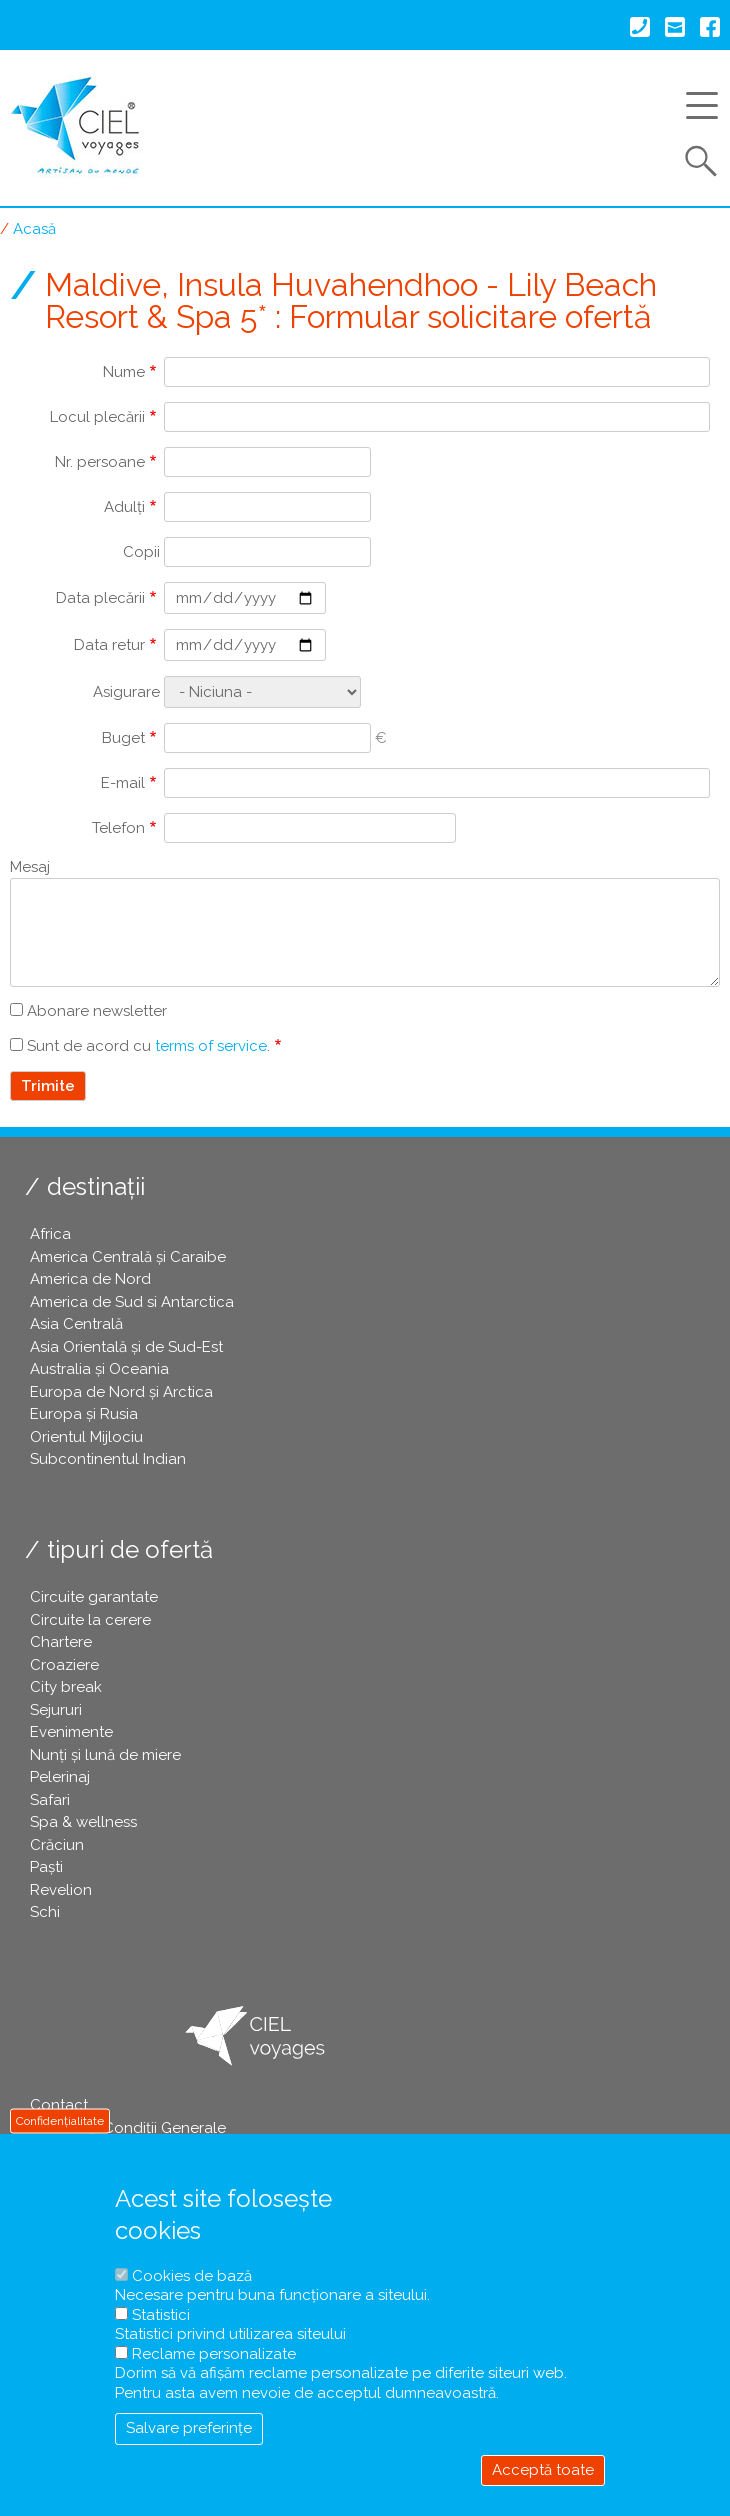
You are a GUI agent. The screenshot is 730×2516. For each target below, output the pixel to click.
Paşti (46, 1867)
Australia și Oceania (99, 1369)
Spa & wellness (83, 1822)
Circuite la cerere (90, 1620)
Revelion (61, 1890)
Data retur (109, 645)
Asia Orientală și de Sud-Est (126, 1347)
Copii (141, 552)
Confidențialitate (60, 2121)
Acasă (34, 229)
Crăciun (57, 1845)
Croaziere (64, 1665)
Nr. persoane (100, 462)
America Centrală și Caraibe (128, 1257)
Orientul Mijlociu (86, 1437)
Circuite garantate (94, 1597)
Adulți (124, 507)
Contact (59, 2105)
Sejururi (56, 1710)
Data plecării (100, 598)
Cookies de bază (192, 2276)
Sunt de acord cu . (148, 1046)
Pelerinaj (60, 1777)
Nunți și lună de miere (105, 1755)
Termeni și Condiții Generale (128, 2128)
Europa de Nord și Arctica (121, 1392)
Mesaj (30, 867)
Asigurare (126, 692)
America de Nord (90, 1279)
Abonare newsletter (97, 1011)
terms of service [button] (211, 1046)
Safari (50, 1800)
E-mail (123, 783)
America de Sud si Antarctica (132, 1302)
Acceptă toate (543, 2470)
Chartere (61, 1642)
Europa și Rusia (84, 1414)
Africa (50, 1234)
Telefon (118, 828)
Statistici (161, 2315)
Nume (124, 372)
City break (66, 1687)
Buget (123, 738)
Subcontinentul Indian (108, 1459)
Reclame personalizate (214, 2354)
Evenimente (71, 1732)
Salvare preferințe (189, 2428)
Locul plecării (97, 417)
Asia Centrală (76, 1324)
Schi (45, 1912)
